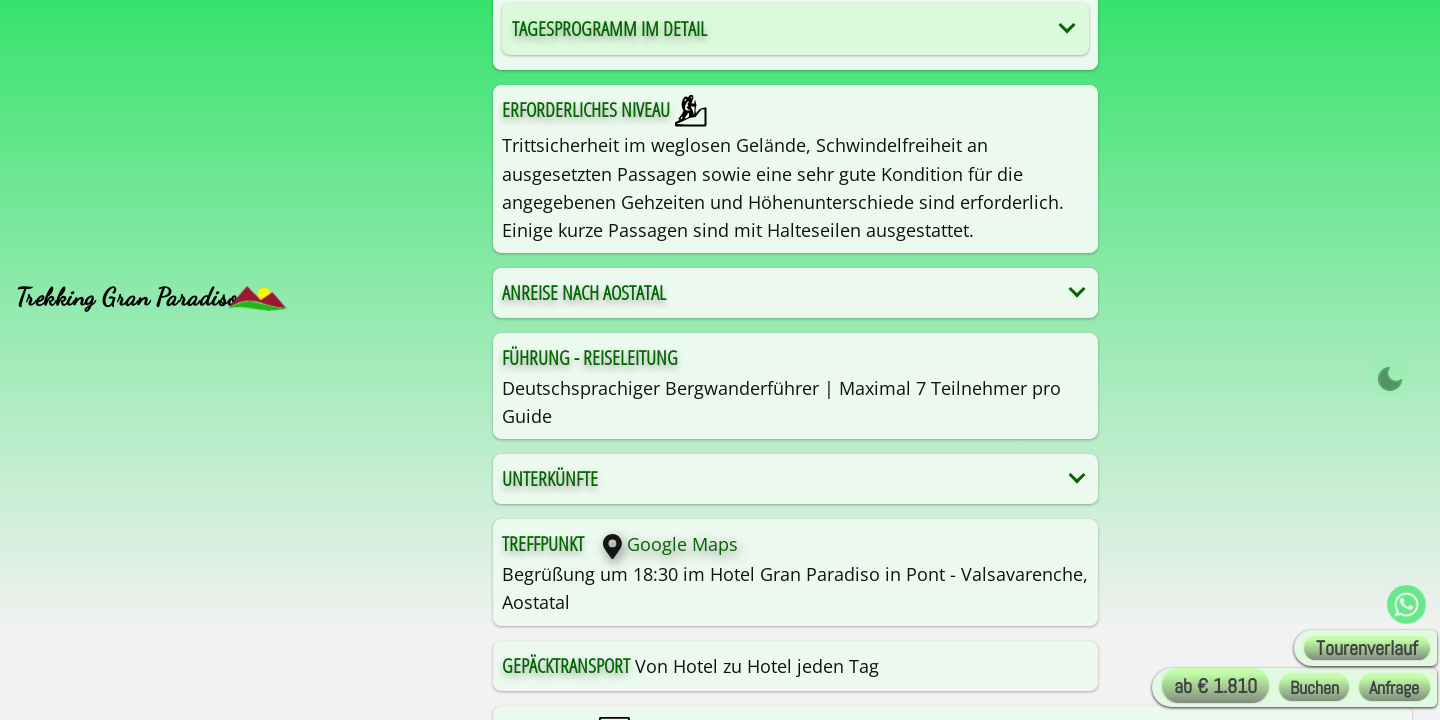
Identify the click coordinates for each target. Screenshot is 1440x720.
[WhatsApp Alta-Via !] (1406, 605)
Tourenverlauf (1367, 648)
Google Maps (663, 544)
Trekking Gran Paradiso (127, 297)
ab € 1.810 (1215, 686)
